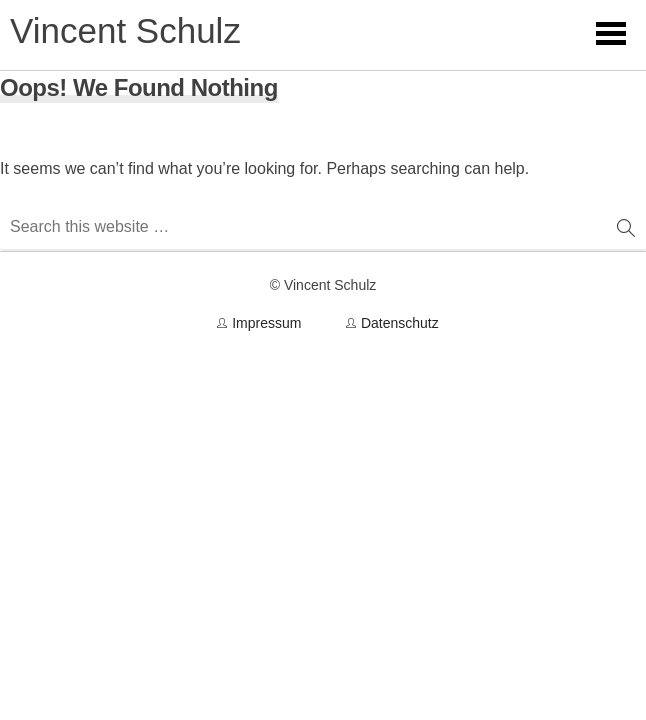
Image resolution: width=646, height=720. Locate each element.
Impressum (266, 323)
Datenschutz (400, 323)
